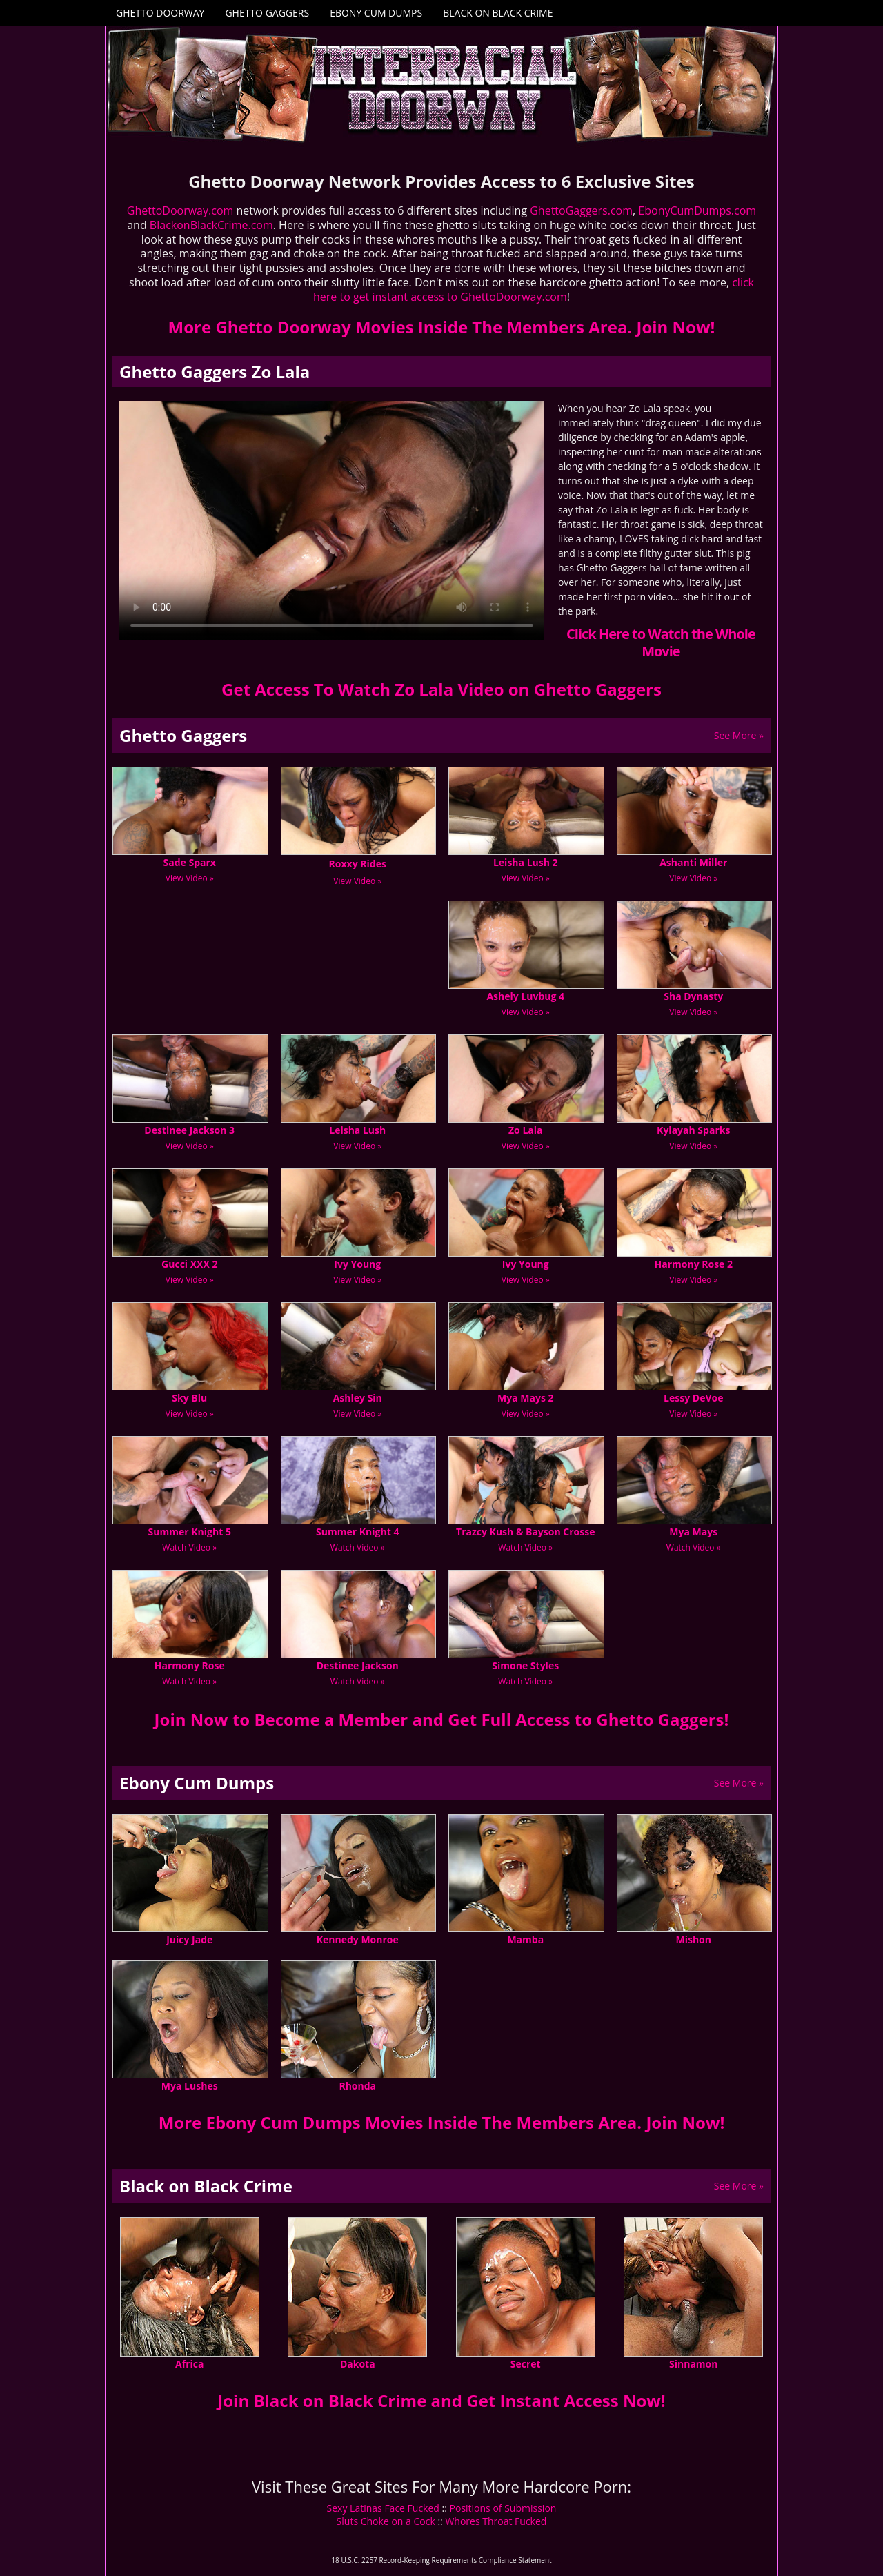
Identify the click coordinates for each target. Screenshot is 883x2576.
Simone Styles (525, 1665)
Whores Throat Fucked (495, 2521)
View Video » (190, 878)
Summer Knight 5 (189, 1531)
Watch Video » (189, 1547)
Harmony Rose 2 (693, 1263)
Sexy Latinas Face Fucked (383, 2508)
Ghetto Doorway (160, 12)
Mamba (525, 1939)
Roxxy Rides (357, 863)
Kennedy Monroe (358, 1939)
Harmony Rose (190, 1665)
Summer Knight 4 (357, 1531)
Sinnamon (693, 2363)
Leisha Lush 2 (525, 862)
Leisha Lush (357, 1130)
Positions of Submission (503, 2508)
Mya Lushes (189, 2085)
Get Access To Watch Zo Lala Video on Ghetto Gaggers (441, 689)
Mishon (693, 1939)
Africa (189, 2363)
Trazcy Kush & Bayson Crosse (525, 1531)
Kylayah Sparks (693, 1130)
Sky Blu (189, 1397)
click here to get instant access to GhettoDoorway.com (533, 289)
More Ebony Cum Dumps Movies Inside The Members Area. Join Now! (442, 2122)
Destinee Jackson (358, 1665)
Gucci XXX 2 (189, 1263)
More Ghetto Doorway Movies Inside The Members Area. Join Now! (441, 326)
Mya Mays (693, 1531)
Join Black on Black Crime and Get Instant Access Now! (441, 2400)
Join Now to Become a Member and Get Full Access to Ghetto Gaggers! (442, 1719)
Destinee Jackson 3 (189, 1130)
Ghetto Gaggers (267, 12)
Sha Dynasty (693, 996)
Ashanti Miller (693, 862)
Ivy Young (357, 1263)
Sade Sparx (189, 862)
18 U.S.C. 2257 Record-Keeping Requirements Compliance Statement (441, 2560)
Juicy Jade (189, 1939)
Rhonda (357, 2085)
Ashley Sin (357, 1397)
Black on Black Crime (498, 12)
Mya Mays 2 (525, 1397)
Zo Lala (525, 1130)
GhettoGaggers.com (581, 210)
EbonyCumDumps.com (697, 210)
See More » (739, 735)
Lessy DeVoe (693, 1397)
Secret (525, 2363)
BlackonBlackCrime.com (211, 225)
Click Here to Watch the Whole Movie (660, 642)
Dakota (357, 2363)
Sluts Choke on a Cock (386, 2521)
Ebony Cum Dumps (376, 12)
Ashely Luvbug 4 (525, 996)
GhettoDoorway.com (180, 210)
